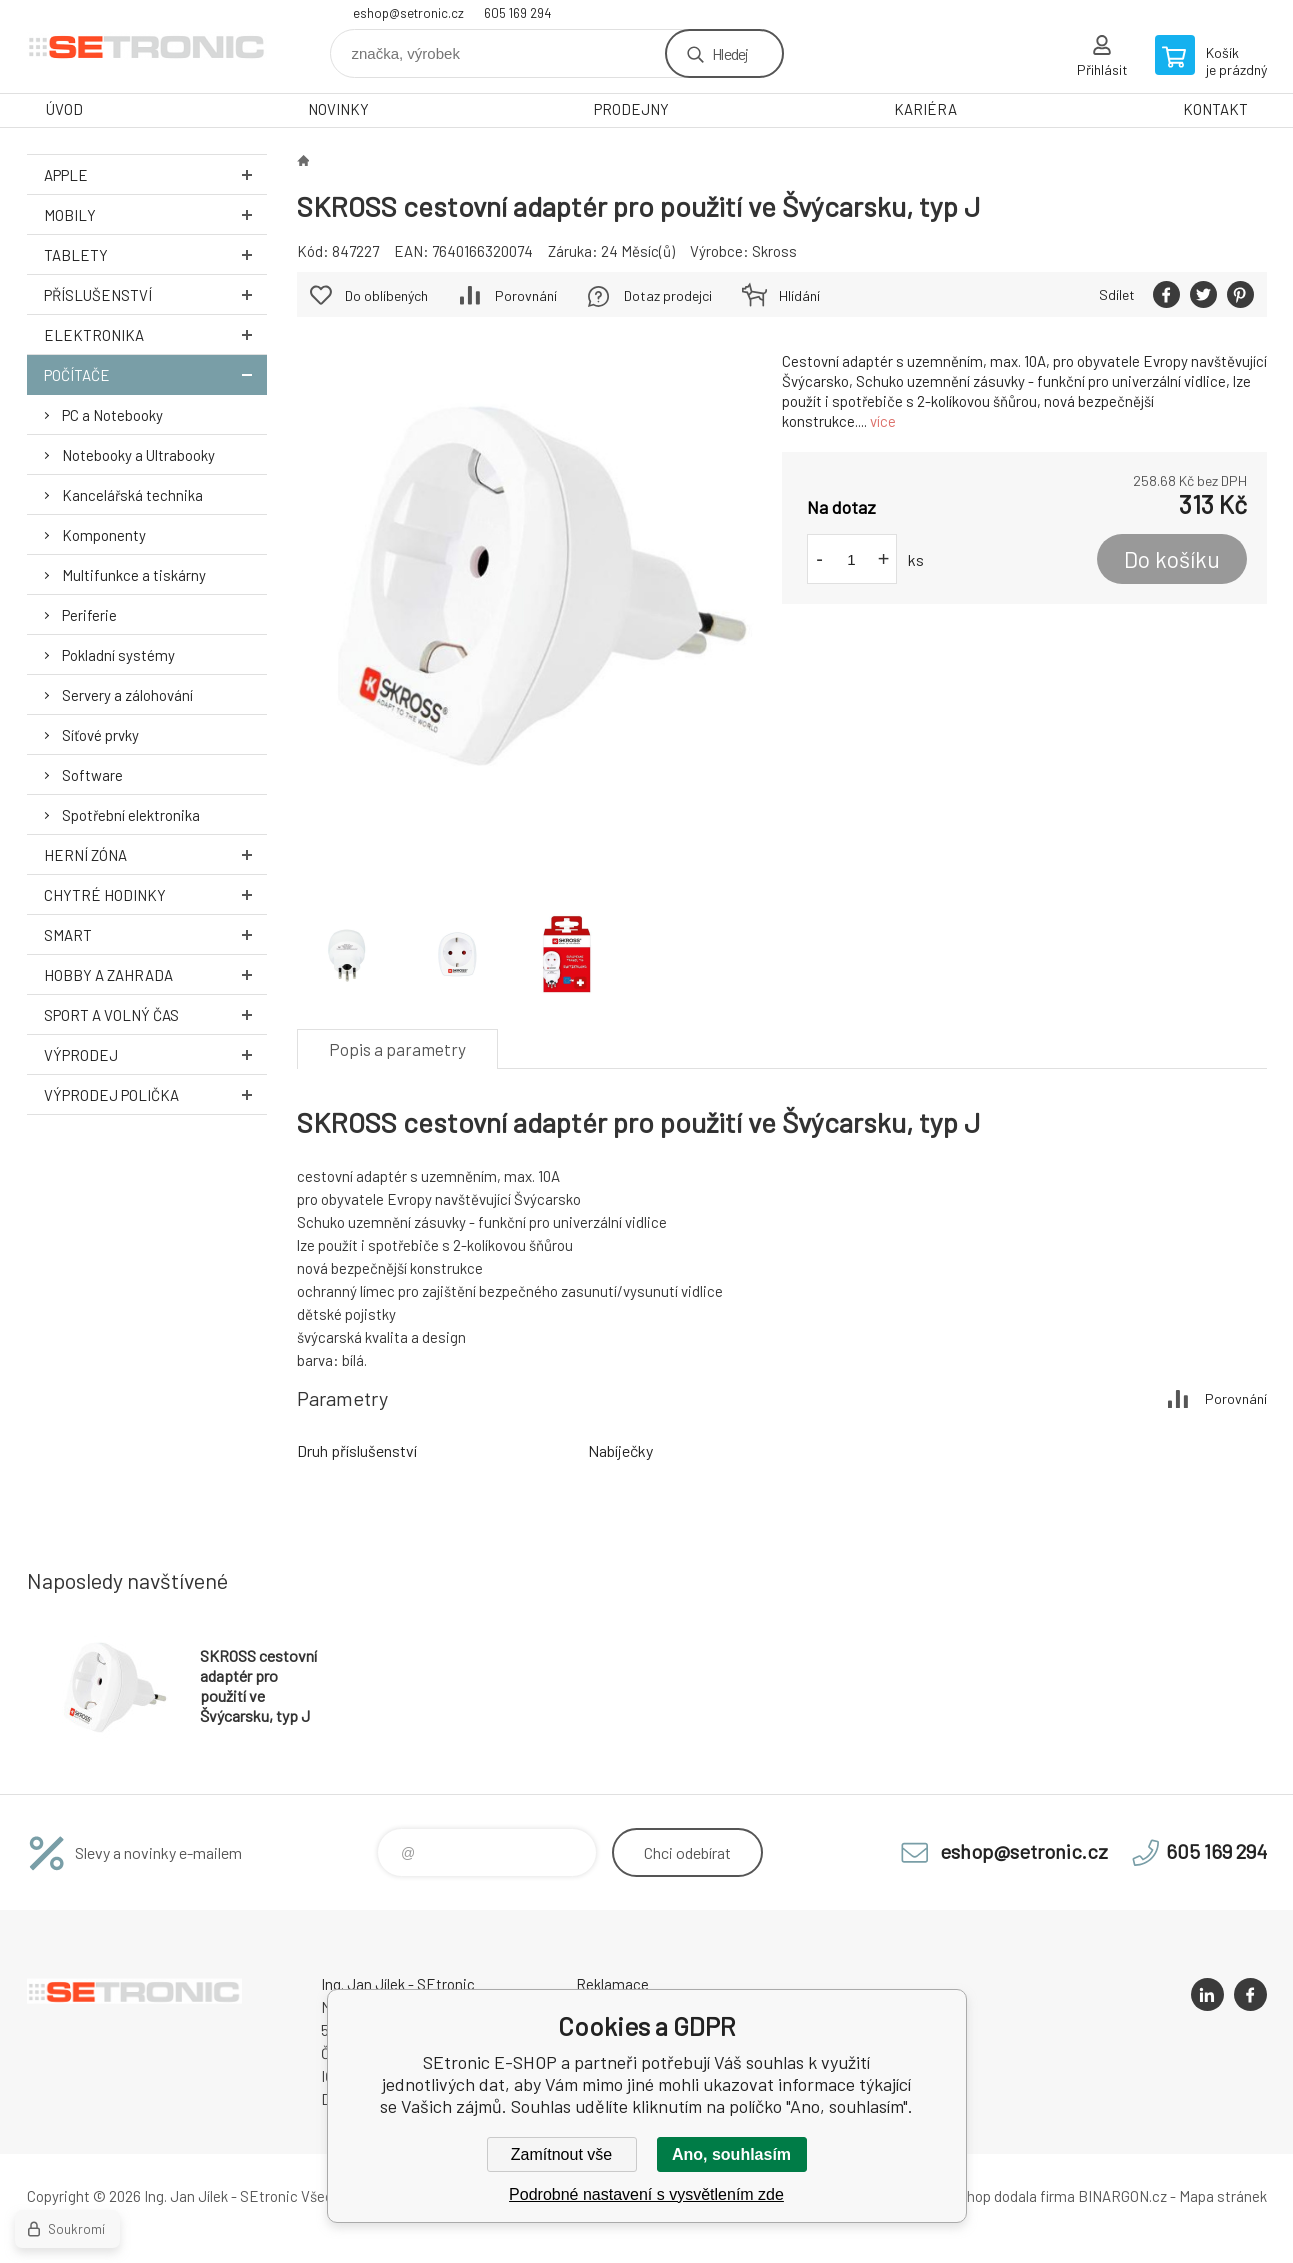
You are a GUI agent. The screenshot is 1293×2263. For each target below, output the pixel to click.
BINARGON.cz (1122, 2196)
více (883, 421)
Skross (774, 251)
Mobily (155, 214)
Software (92, 775)
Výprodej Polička (155, 1094)
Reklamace (612, 1984)
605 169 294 (517, 13)
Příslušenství (155, 294)
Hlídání (799, 295)
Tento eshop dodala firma (992, 2196)
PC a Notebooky (112, 415)
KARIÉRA (925, 109)
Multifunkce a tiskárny (134, 575)
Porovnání (526, 295)
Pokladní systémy (118, 655)
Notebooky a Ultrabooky (138, 455)
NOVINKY (338, 109)
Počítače (155, 374)
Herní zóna (155, 854)
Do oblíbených (386, 295)
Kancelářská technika (132, 495)
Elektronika (155, 334)
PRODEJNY (631, 109)
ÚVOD (64, 109)
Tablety (155, 254)
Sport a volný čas (155, 1014)
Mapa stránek (1223, 2196)
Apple (155, 174)
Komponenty (104, 535)
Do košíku (1172, 559)
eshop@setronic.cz (408, 13)
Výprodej (155, 1054)
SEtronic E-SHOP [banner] (147, 46)
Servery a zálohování (127, 695)
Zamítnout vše (561, 2154)
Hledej (730, 53)
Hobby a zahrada (155, 974)
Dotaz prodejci (668, 295)
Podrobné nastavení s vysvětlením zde (646, 2194)
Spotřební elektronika (131, 815)
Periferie (89, 615)
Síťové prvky (100, 735)
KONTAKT (1215, 109)
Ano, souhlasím (731, 2154)
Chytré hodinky (155, 894)
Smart (155, 934)
